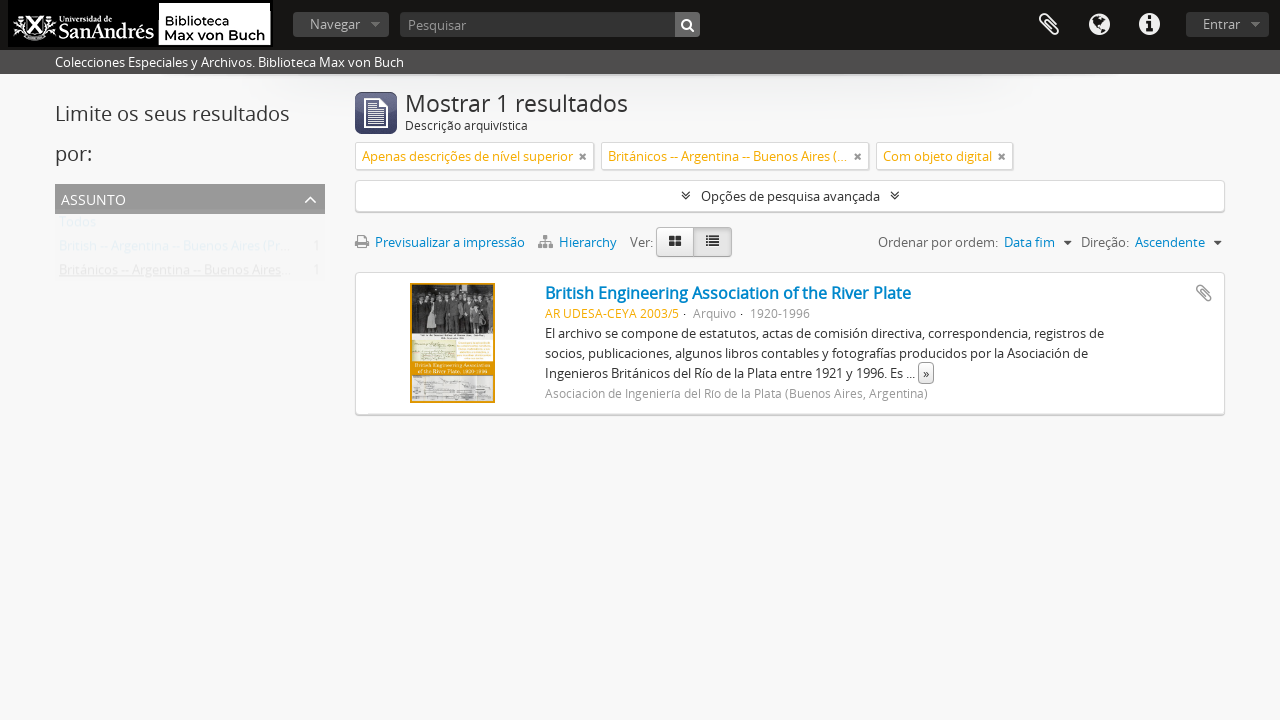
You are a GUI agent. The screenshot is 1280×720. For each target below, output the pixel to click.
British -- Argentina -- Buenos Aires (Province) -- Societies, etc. (237, 250)
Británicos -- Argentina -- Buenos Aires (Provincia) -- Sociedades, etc (255, 274)
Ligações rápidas (1149, 25)
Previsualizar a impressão (440, 242)
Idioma (1099, 25)
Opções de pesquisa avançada (790, 196)
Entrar (1221, 24)
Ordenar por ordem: (938, 242)
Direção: (1105, 242)
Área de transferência (1049, 25)
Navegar (335, 24)
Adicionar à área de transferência (1204, 293)
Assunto (93, 197)
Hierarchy (579, 242)
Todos (77, 226)
